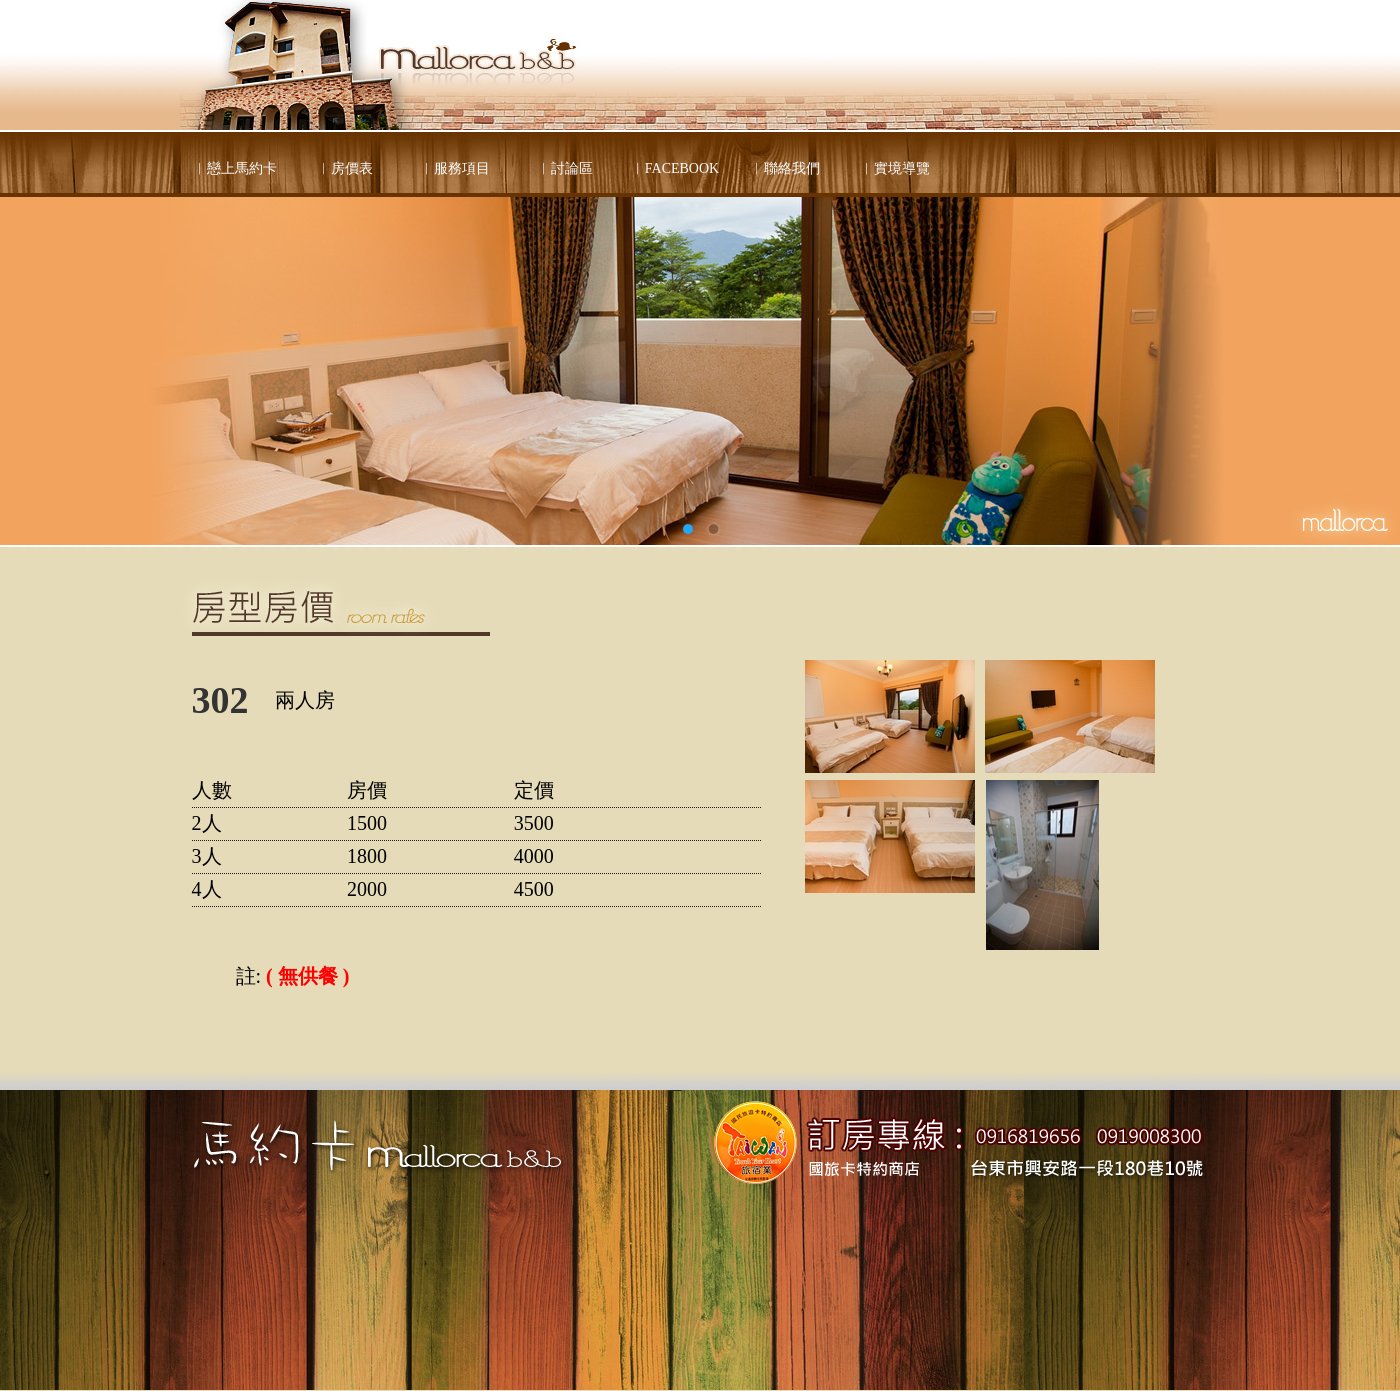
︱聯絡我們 (785, 168)
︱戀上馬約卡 (235, 168)
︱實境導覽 (895, 168)
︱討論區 (565, 168)
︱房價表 (345, 168)
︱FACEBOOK (675, 168)
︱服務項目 (455, 168)
